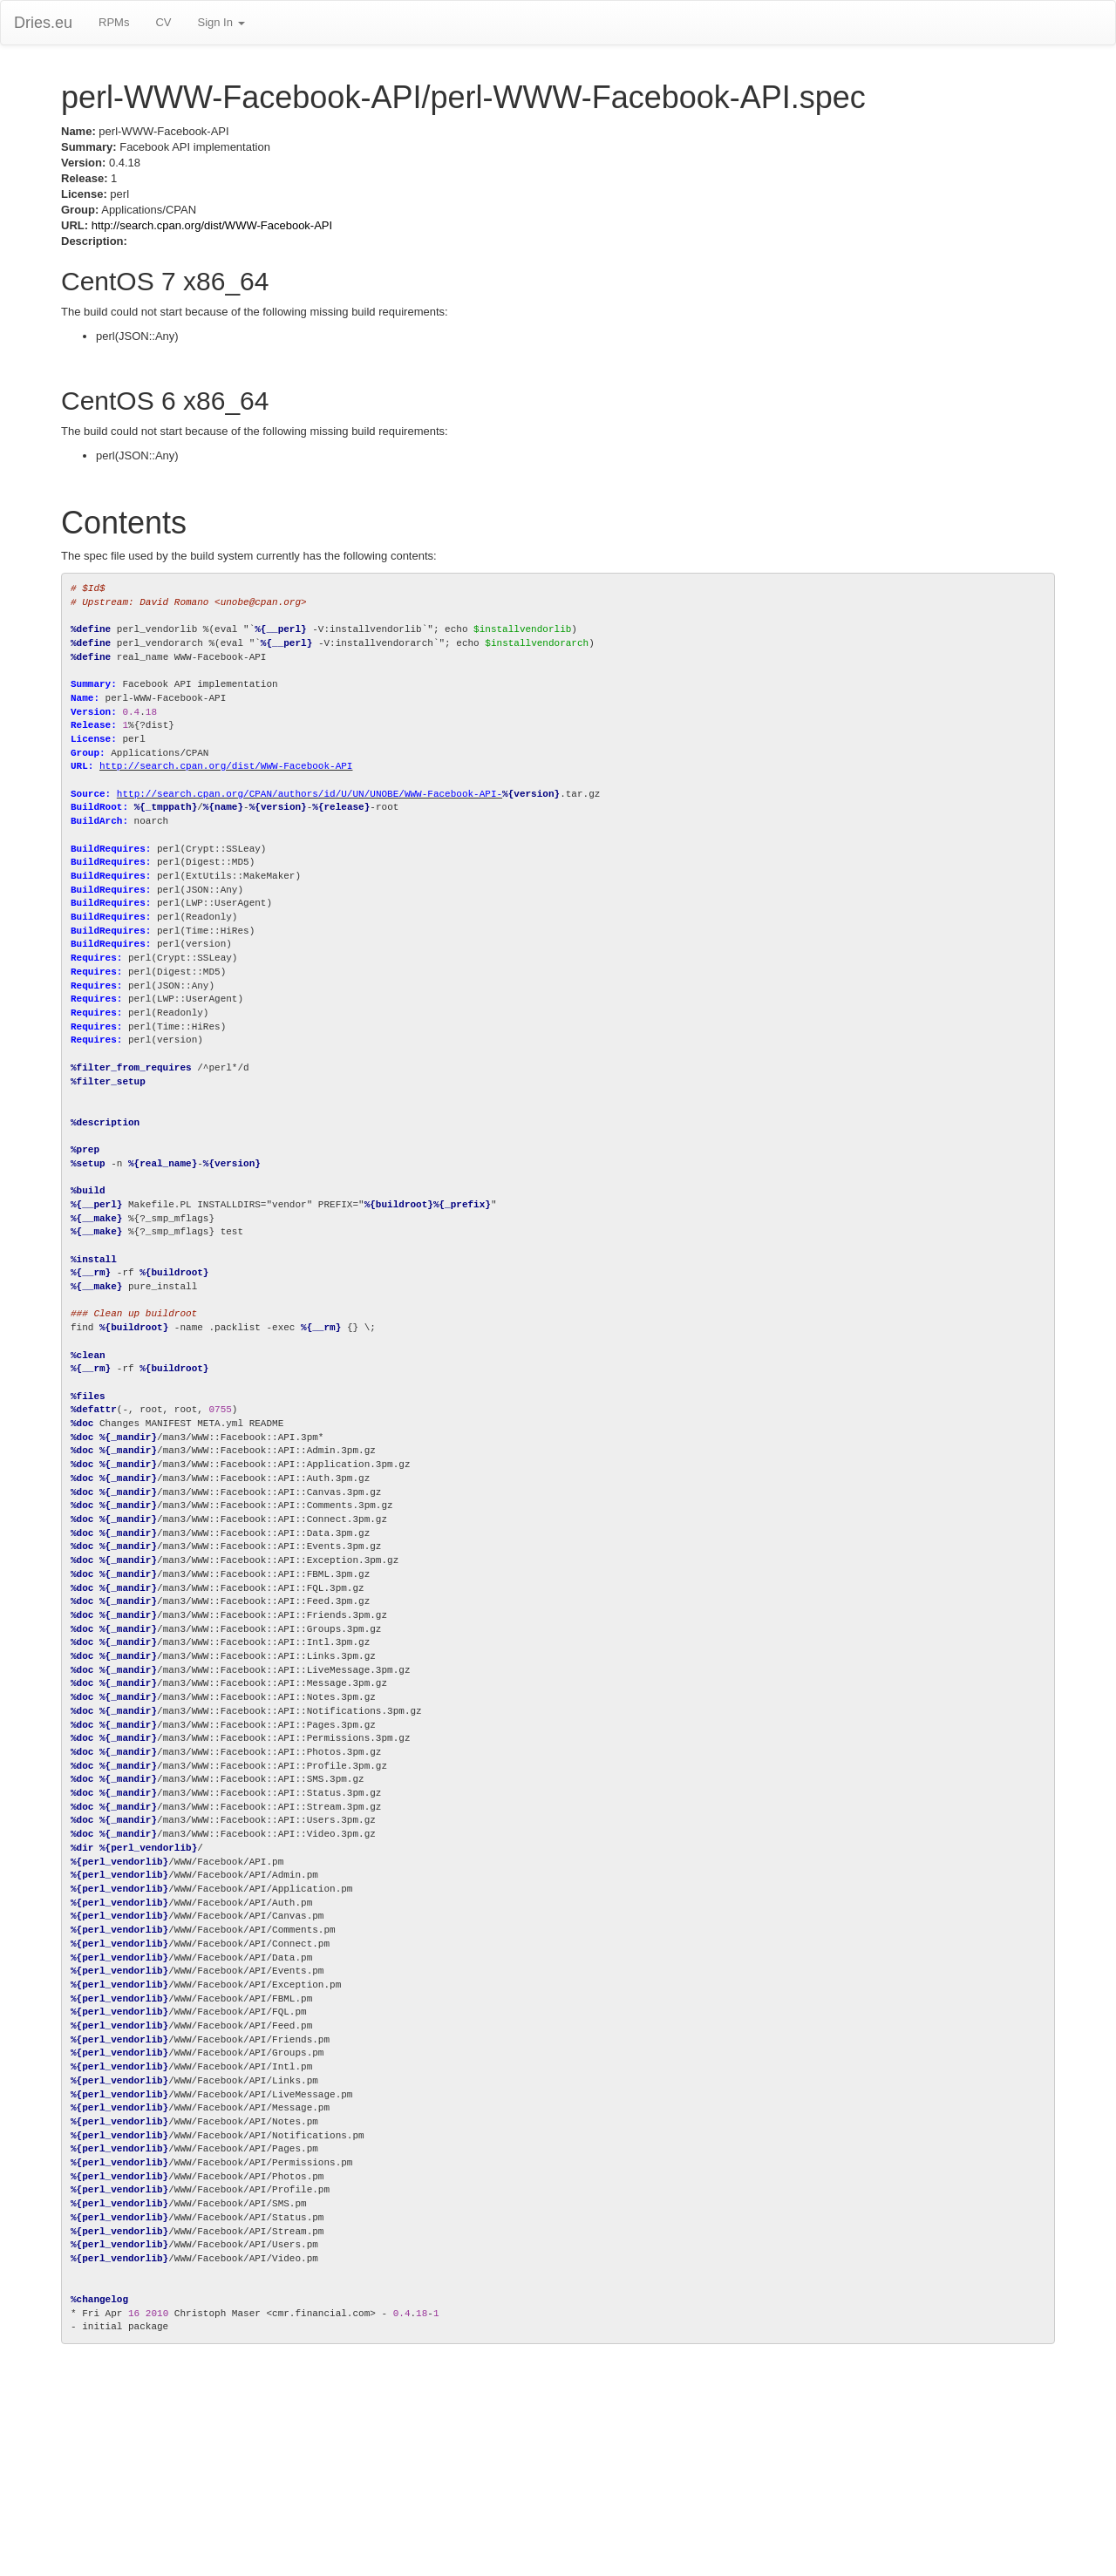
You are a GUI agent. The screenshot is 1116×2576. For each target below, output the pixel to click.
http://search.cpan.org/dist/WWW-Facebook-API (212, 225)
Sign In (220, 22)
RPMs (114, 22)
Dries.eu (43, 22)
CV (163, 22)
